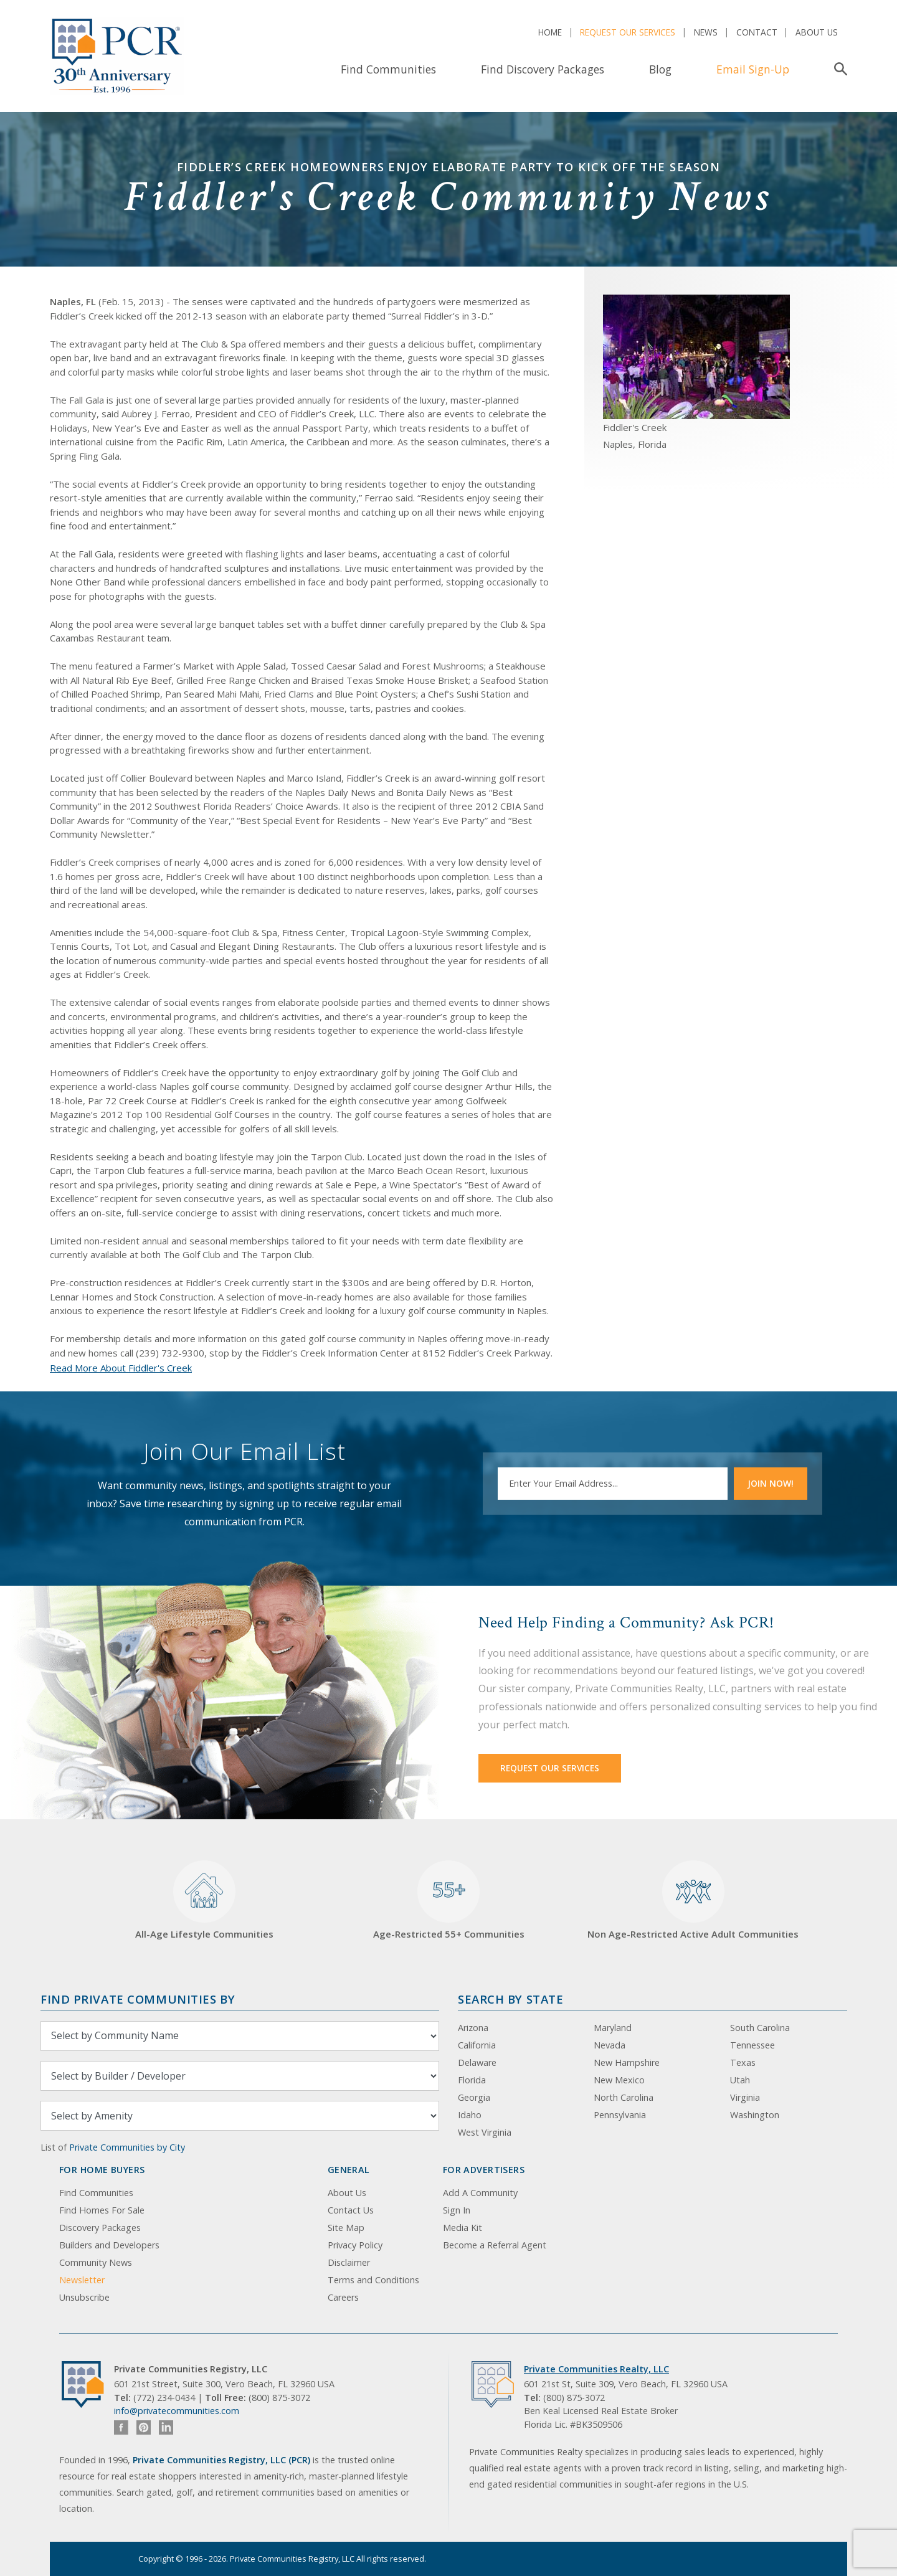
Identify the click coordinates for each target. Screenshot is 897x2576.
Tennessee (752, 2045)
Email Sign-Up (752, 69)
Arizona (473, 2028)
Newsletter (82, 2280)
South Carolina (760, 2028)
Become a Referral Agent (494, 2245)
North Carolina (623, 2097)
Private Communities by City (127, 2147)
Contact (756, 32)
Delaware (477, 2062)
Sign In (456, 2210)
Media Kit (462, 2227)
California (477, 2045)
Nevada (609, 2045)
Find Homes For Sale (102, 2210)
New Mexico (619, 2080)
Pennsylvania (620, 2115)
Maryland (613, 2028)
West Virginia (484, 2132)
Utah (740, 2080)
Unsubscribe (84, 2297)
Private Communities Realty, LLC (596, 2369)
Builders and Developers (109, 2245)
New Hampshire (627, 2062)
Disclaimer (349, 2262)
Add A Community (480, 2193)
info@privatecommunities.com (176, 2411)
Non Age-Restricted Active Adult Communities (693, 1900)
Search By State (510, 1999)
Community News (95, 2262)
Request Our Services (627, 32)
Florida (472, 2080)
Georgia (474, 2097)
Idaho (470, 2115)
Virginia (745, 2097)
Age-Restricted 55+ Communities (448, 1900)
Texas (743, 2062)
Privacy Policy (355, 2245)
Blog (660, 69)
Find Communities (388, 69)
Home (550, 32)
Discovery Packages (100, 2227)
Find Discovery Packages (542, 69)
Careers (343, 2297)
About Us (816, 32)
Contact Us (351, 2210)
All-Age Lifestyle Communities (204, 1900)
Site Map (346, 2227)
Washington (754, 2115)
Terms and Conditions (373, 2280)
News (706, 32)
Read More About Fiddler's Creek (121, 1367)
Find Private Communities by (137, 1999)
